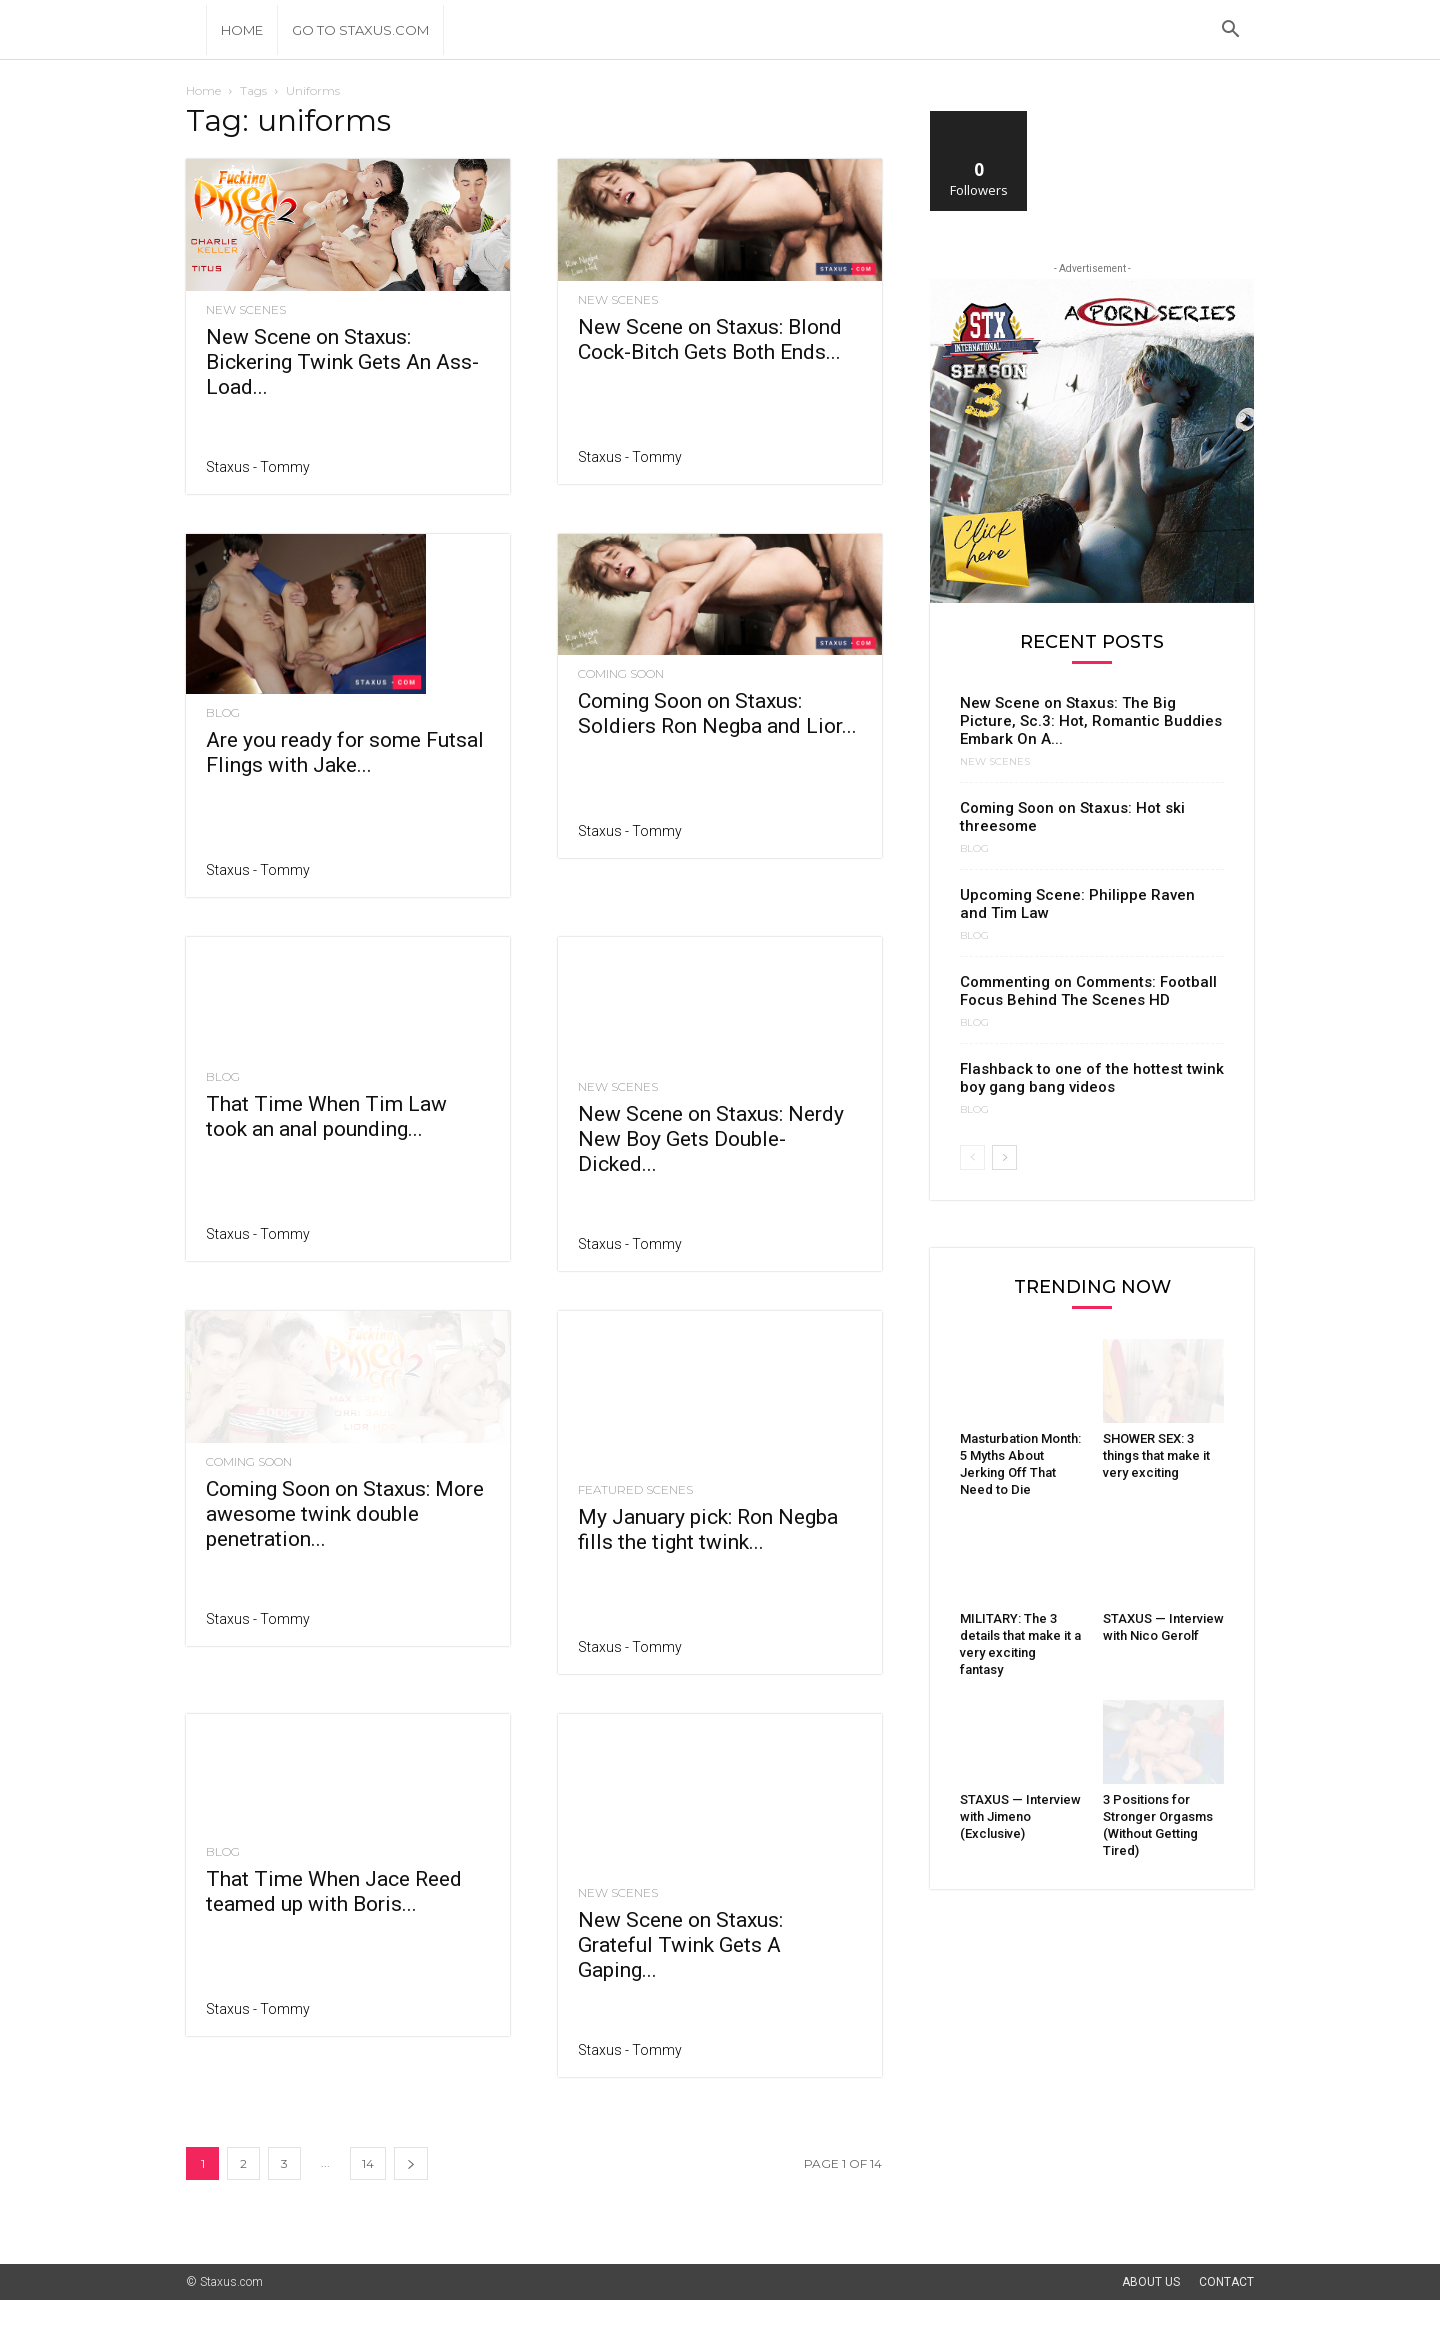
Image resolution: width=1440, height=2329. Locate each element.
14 (368, 2192)
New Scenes (246, 310)
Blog (223, 713)
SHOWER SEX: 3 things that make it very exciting (1156, 1455)
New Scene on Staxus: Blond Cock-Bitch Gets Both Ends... (710, 339)
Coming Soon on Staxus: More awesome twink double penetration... (345, 1571)
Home (242, 30)
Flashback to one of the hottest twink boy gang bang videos (1092, 1078)
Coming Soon (621, 674)
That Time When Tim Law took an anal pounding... (326, 1155)
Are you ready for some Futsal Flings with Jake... (345, 752)
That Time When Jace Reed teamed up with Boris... (334, 1919)
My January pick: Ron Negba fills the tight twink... (708, 1516)
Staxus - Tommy (258, 467)
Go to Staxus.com (360, 30)
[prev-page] (972, 1157)
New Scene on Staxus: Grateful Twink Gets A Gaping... (680, 1974)
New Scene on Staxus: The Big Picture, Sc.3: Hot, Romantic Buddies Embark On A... (1091, 721)
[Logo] (196, 30)
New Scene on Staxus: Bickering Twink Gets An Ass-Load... (342, 362)
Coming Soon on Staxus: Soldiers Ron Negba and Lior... (717, 713)
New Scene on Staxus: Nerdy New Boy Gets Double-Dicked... (711, 1168)
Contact (1226, 2311)
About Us (1151, 2311)
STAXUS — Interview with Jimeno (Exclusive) (1020, 1816)
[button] (1230, 31)
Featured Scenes (635, 1477)
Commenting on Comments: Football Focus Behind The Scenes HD (1088, 991)
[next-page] (411, 2192)
